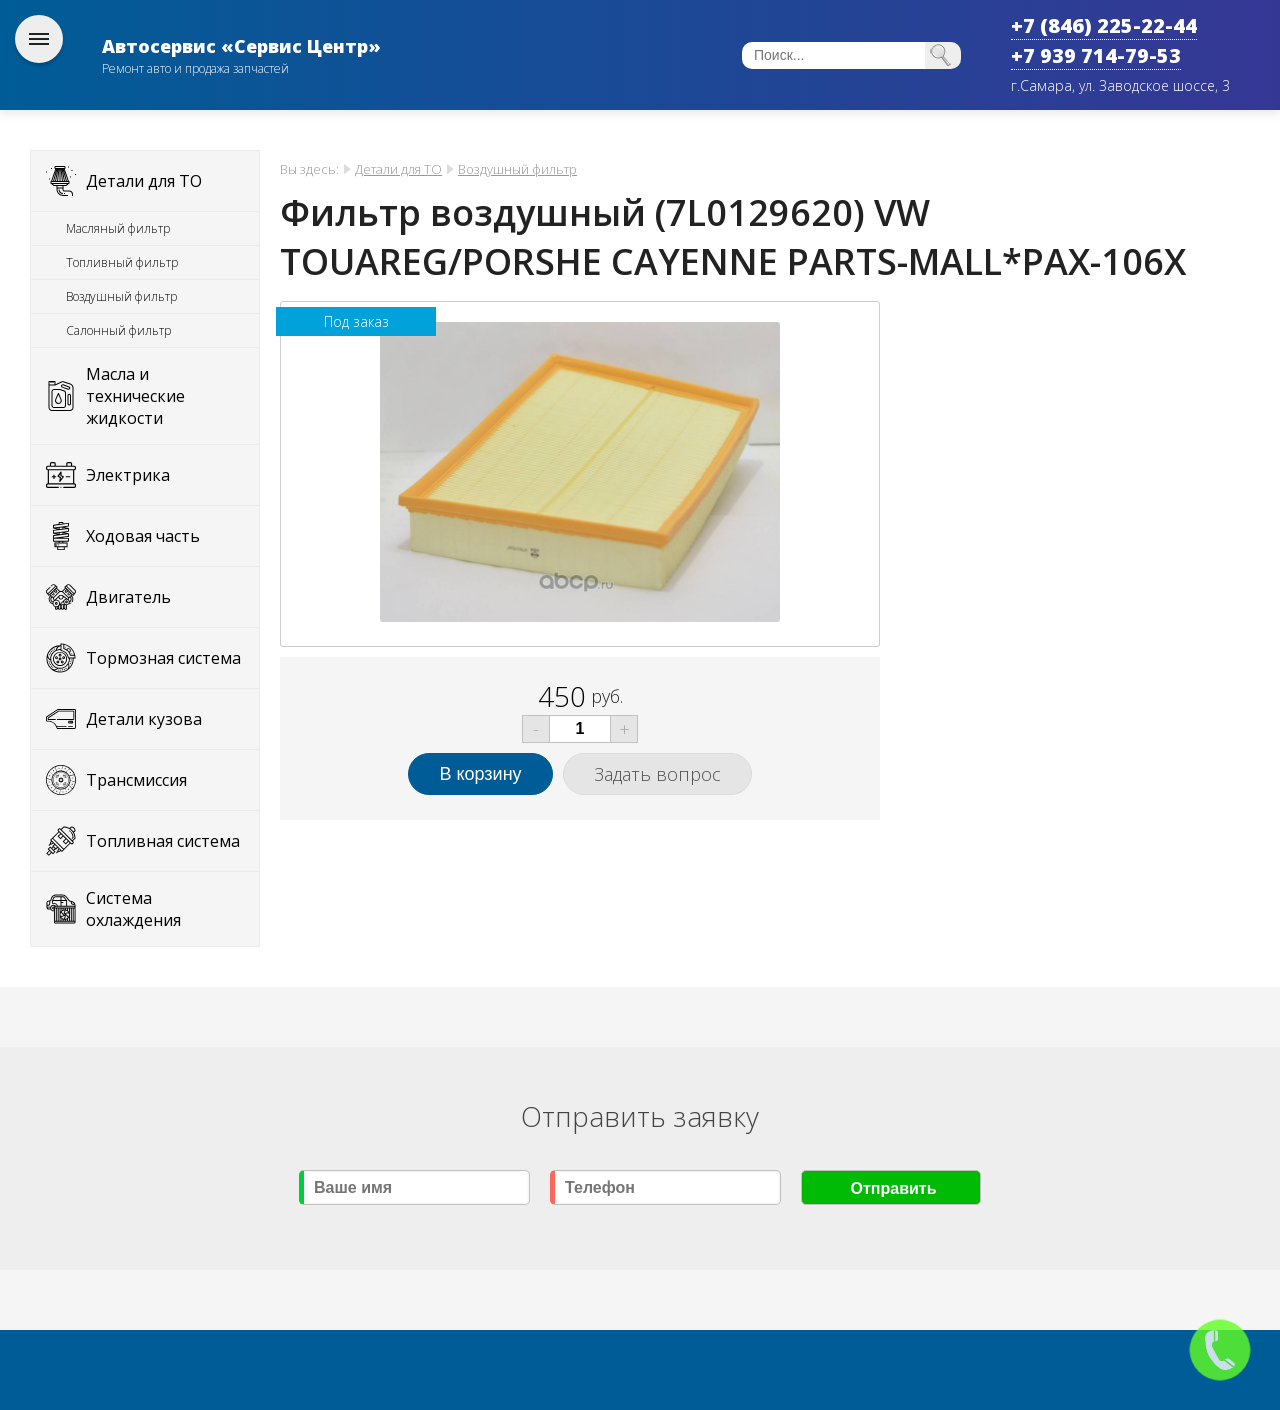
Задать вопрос (657, 774)
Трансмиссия (136, 780)
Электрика (128, 475)
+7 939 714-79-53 (1096, 55)
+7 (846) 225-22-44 (1104, 25)
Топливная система (163, 841)
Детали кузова (144, 719)
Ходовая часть (143, 536)
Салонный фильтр (118, 330)
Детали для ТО (144, 181)
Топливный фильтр (122, 262)
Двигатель (128, 597)
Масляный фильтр (118, 228)
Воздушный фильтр (121, 296)
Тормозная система (163, 658)
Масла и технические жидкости (135, 396)
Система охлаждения (133, 909)
